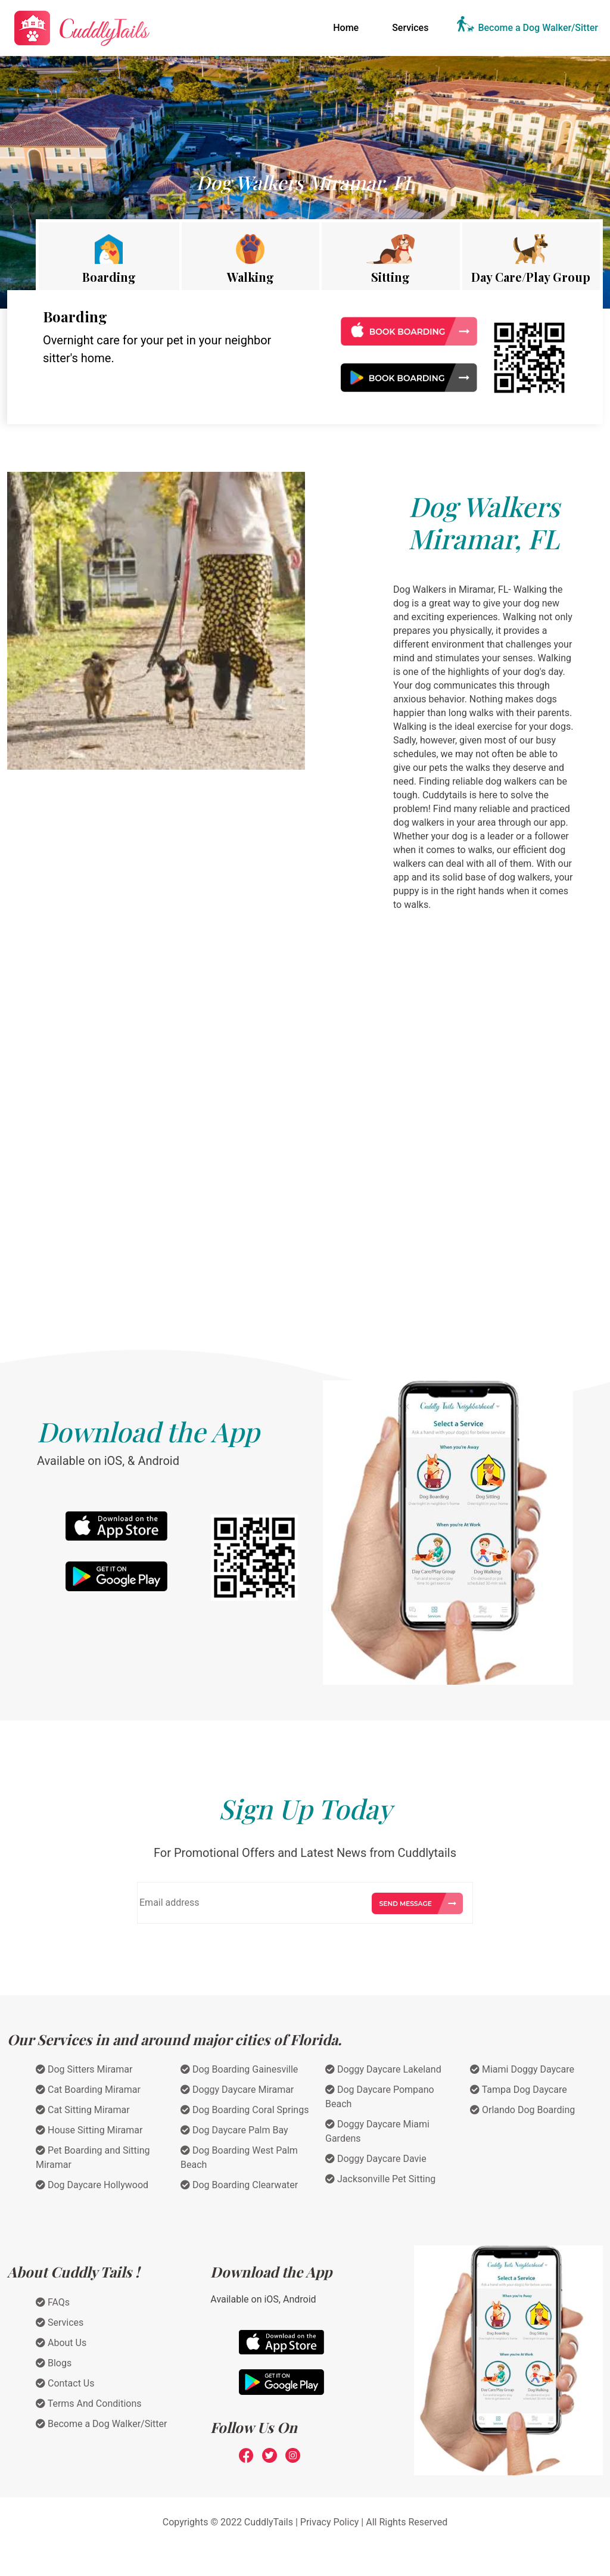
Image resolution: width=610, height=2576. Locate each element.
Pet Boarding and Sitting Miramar (93, 2157)
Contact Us (65, 2383)
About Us (61, 2342)
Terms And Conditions (89, 2403)
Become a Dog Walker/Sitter (538, 27)
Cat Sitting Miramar (83, 2109)
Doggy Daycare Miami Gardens (377, 2131)
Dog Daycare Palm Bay (234, 2130)
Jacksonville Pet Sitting (380, 2179)
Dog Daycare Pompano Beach (379, 2097)
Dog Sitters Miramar (84, 2069)
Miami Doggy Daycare (522, 2069)
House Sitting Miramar (89, 2130)
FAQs (53, 2302)
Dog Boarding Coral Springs (244, 2109)
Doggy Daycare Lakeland (383, 2069)
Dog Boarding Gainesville (239, 2069)
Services (410, 27)
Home (348, 26)
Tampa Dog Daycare (518, 2089)
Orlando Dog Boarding (522, 2109)
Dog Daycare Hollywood (92, 2185)
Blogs (53, 2363)
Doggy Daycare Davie (376, 2158)
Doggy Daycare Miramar (237, 2089)
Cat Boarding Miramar (88, 2089)
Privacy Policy (329, 2522)
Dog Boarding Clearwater (239, 2185)
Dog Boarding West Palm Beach (239, 2157)
